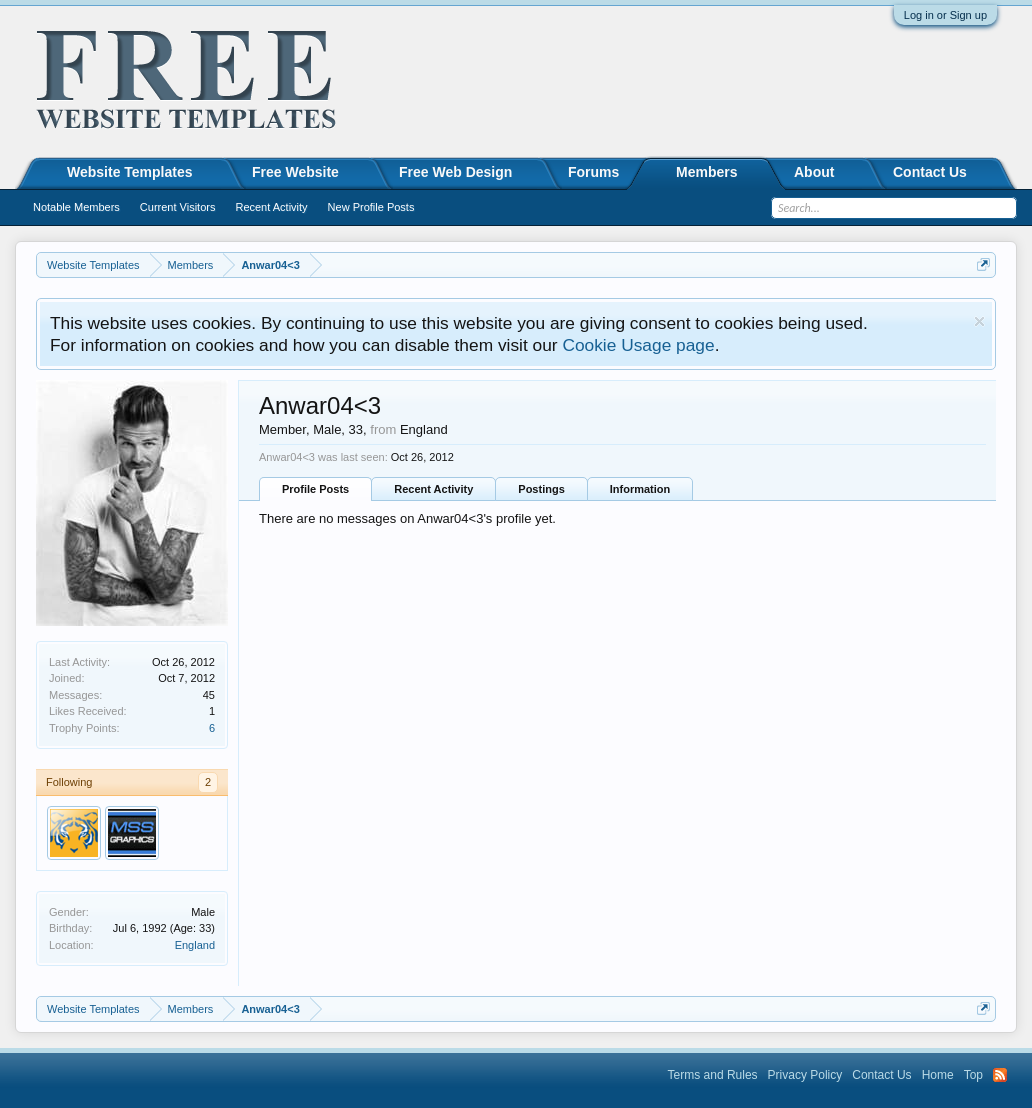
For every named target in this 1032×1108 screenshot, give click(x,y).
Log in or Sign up (945, 15)
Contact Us (930, 172)
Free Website (295, 172)
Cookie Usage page (638, 345)
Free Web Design (455, 172)
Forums (593, 172)
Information (640, 489)
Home (938, 1075)
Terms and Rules (713, 1075)
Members (706, 172)
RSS (1000, 1075)
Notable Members (76, 207)
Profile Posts (315, 489)
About (814, 172)
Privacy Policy (805, 1075)
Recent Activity (433, 489)
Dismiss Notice (979, 321)
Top (973, 1075)
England (195, 945)
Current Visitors (178, 207)
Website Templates (130, 172)
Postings (541, 489)
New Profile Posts (371, 207)
